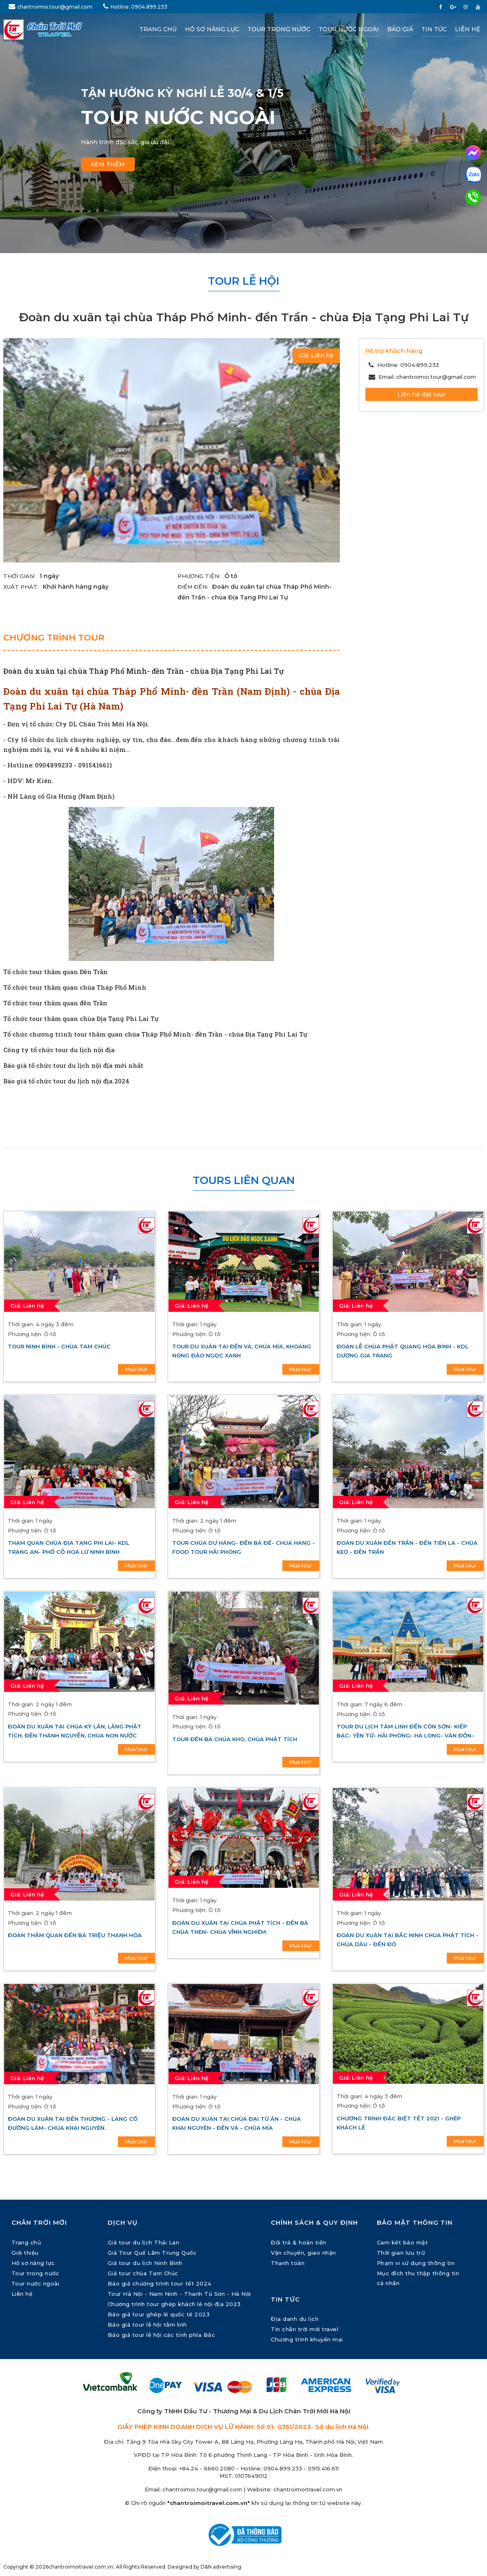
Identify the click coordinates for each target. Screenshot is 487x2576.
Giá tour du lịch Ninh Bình (145, 2263)
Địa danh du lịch (295, 2319)
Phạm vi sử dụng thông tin (416, 2263)
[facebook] (441, 7)
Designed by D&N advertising (204, 2567)
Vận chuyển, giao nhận (303, 2252)
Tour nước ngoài (349, 29)
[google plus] (453, 7)
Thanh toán (288, 2263)
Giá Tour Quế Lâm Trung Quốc (152, 2252)
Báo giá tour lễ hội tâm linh (147, 2324)
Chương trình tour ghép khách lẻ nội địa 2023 (174, 2304)
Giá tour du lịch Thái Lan (144, 2242)
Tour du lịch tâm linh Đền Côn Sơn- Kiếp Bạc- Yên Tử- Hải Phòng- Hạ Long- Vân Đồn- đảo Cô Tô (405, 1735)
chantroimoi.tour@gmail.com (50, 6)
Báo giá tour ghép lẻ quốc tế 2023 (159, 2314)
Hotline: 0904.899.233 (135, 6)
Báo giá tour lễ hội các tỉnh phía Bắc (161, 2335)
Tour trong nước (278, 29)
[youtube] (478, 7)
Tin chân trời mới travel (304, 2329)
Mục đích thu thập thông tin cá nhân (418, 2278)
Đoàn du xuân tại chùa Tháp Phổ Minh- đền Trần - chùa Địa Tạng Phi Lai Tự (143, 671)
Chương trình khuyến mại (307, 2339)
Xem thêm (108, 164)
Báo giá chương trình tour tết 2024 (160, 2283)
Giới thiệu (25, 2252)
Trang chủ (158, 29)
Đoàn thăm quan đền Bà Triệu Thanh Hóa (75, 1935)
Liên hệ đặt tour (421, 394)
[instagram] (465, 7)
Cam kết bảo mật (402, 2242)
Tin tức (434, 29)
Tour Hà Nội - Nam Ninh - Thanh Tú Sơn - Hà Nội (179, 2293)
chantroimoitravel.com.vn (307, 2489)
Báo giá (400, 29)
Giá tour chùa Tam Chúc (143, 2273)
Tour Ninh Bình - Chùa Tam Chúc (59, 1346)
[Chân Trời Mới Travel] (54, 29)
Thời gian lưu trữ (401, 2252)
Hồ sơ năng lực (212, 29)
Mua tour (136, 1369)
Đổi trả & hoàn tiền (298, 2242)
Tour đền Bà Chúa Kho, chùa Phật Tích (234, 1739)
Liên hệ (467, 29)
